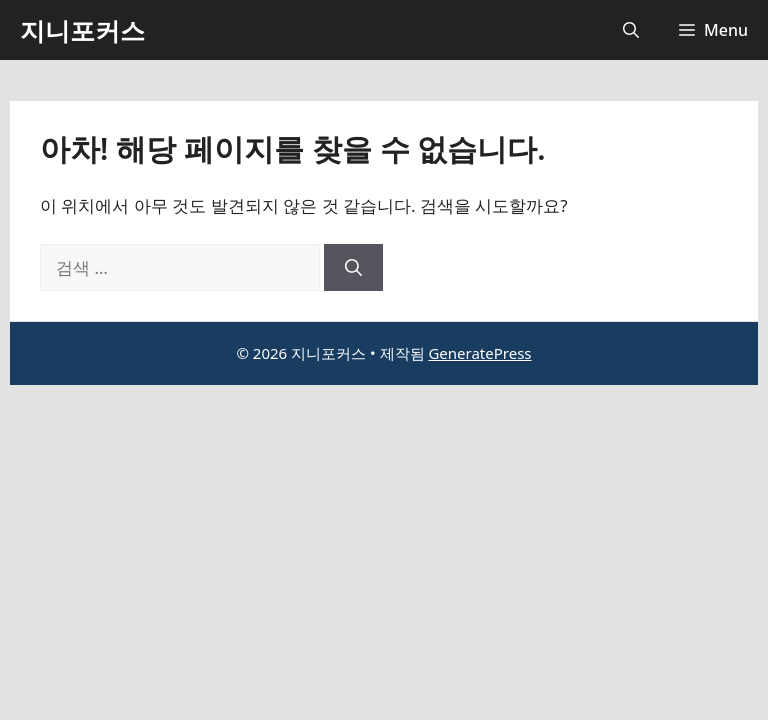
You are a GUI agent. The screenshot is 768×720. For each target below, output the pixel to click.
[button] (631, 30)
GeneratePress (479, 353)
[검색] (353, 268)
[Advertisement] (384, 535)
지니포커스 (82, 30)
